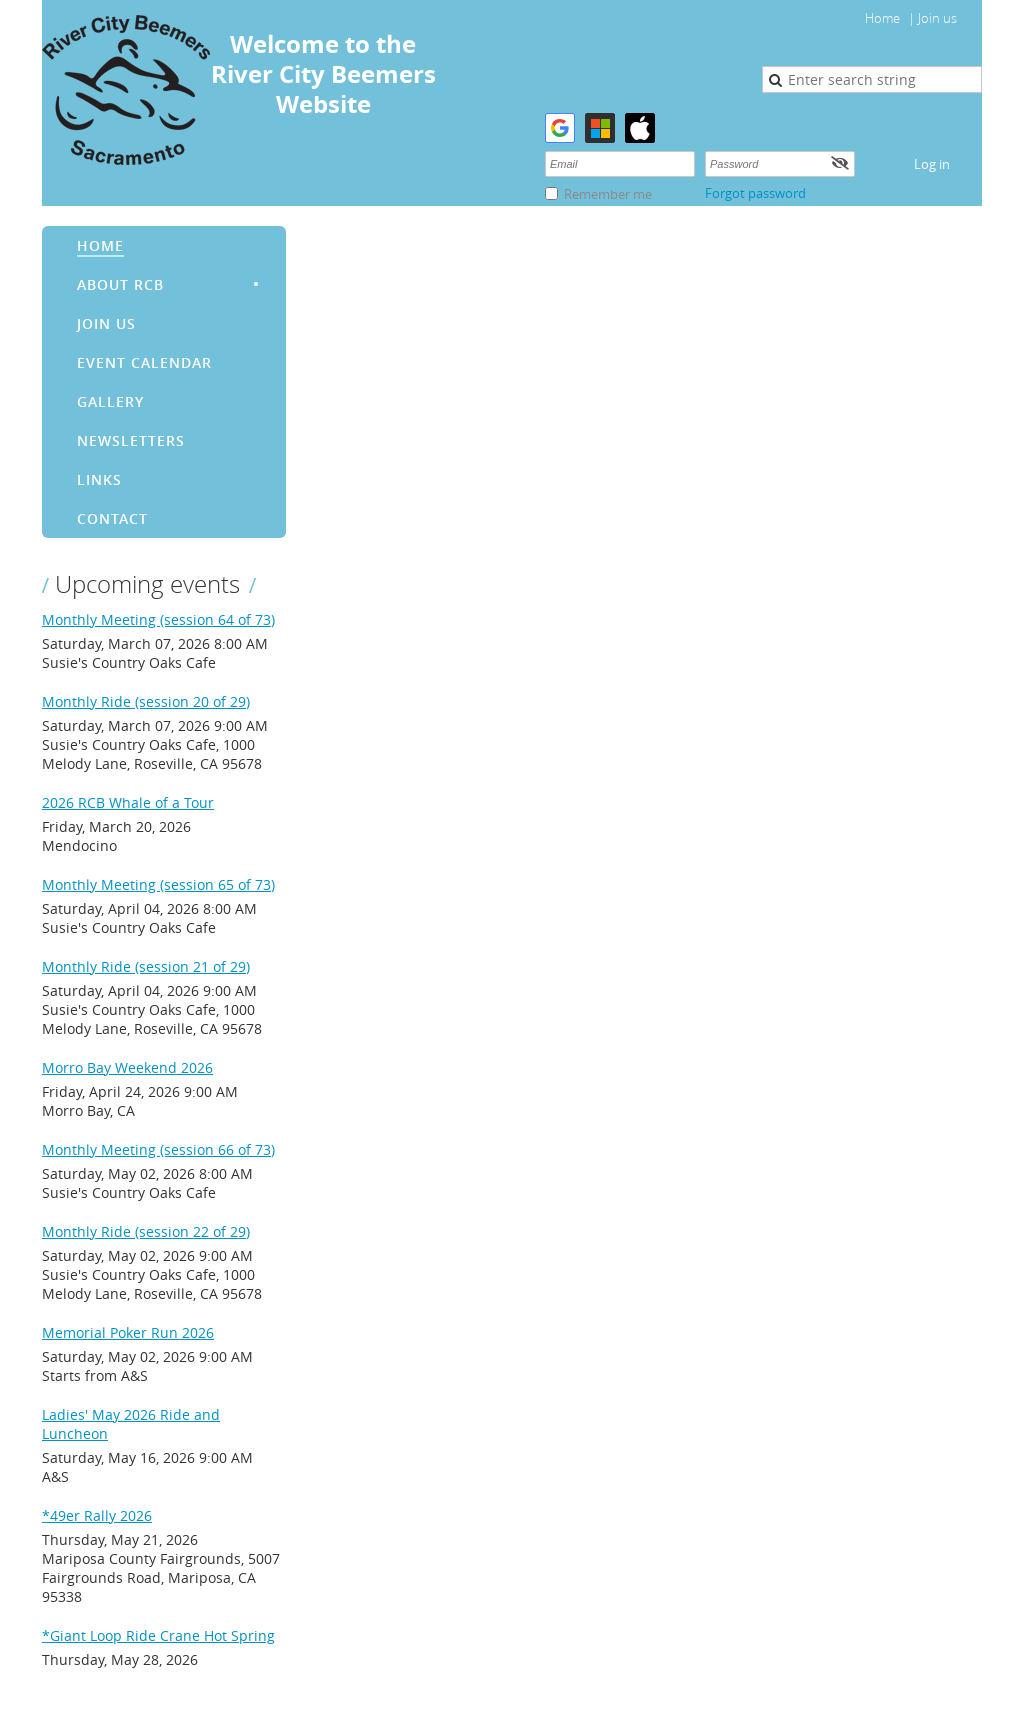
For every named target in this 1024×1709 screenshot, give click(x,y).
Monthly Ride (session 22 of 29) (146, 1231)
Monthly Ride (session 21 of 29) (146, 966)
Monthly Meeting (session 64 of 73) (158, 619)
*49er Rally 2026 (97, 1515)
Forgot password (755, 193)
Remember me (608, 194)
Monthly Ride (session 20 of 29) (146, 701)
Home (882, 18)
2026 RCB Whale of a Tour (128, 802)
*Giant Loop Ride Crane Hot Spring (158, 1635)
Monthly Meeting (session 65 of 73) (158, 884)
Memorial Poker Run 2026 (128, 1332)
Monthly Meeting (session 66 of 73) (158, 1149)
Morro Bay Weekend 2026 (127, 1067)
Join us (937, 18)
